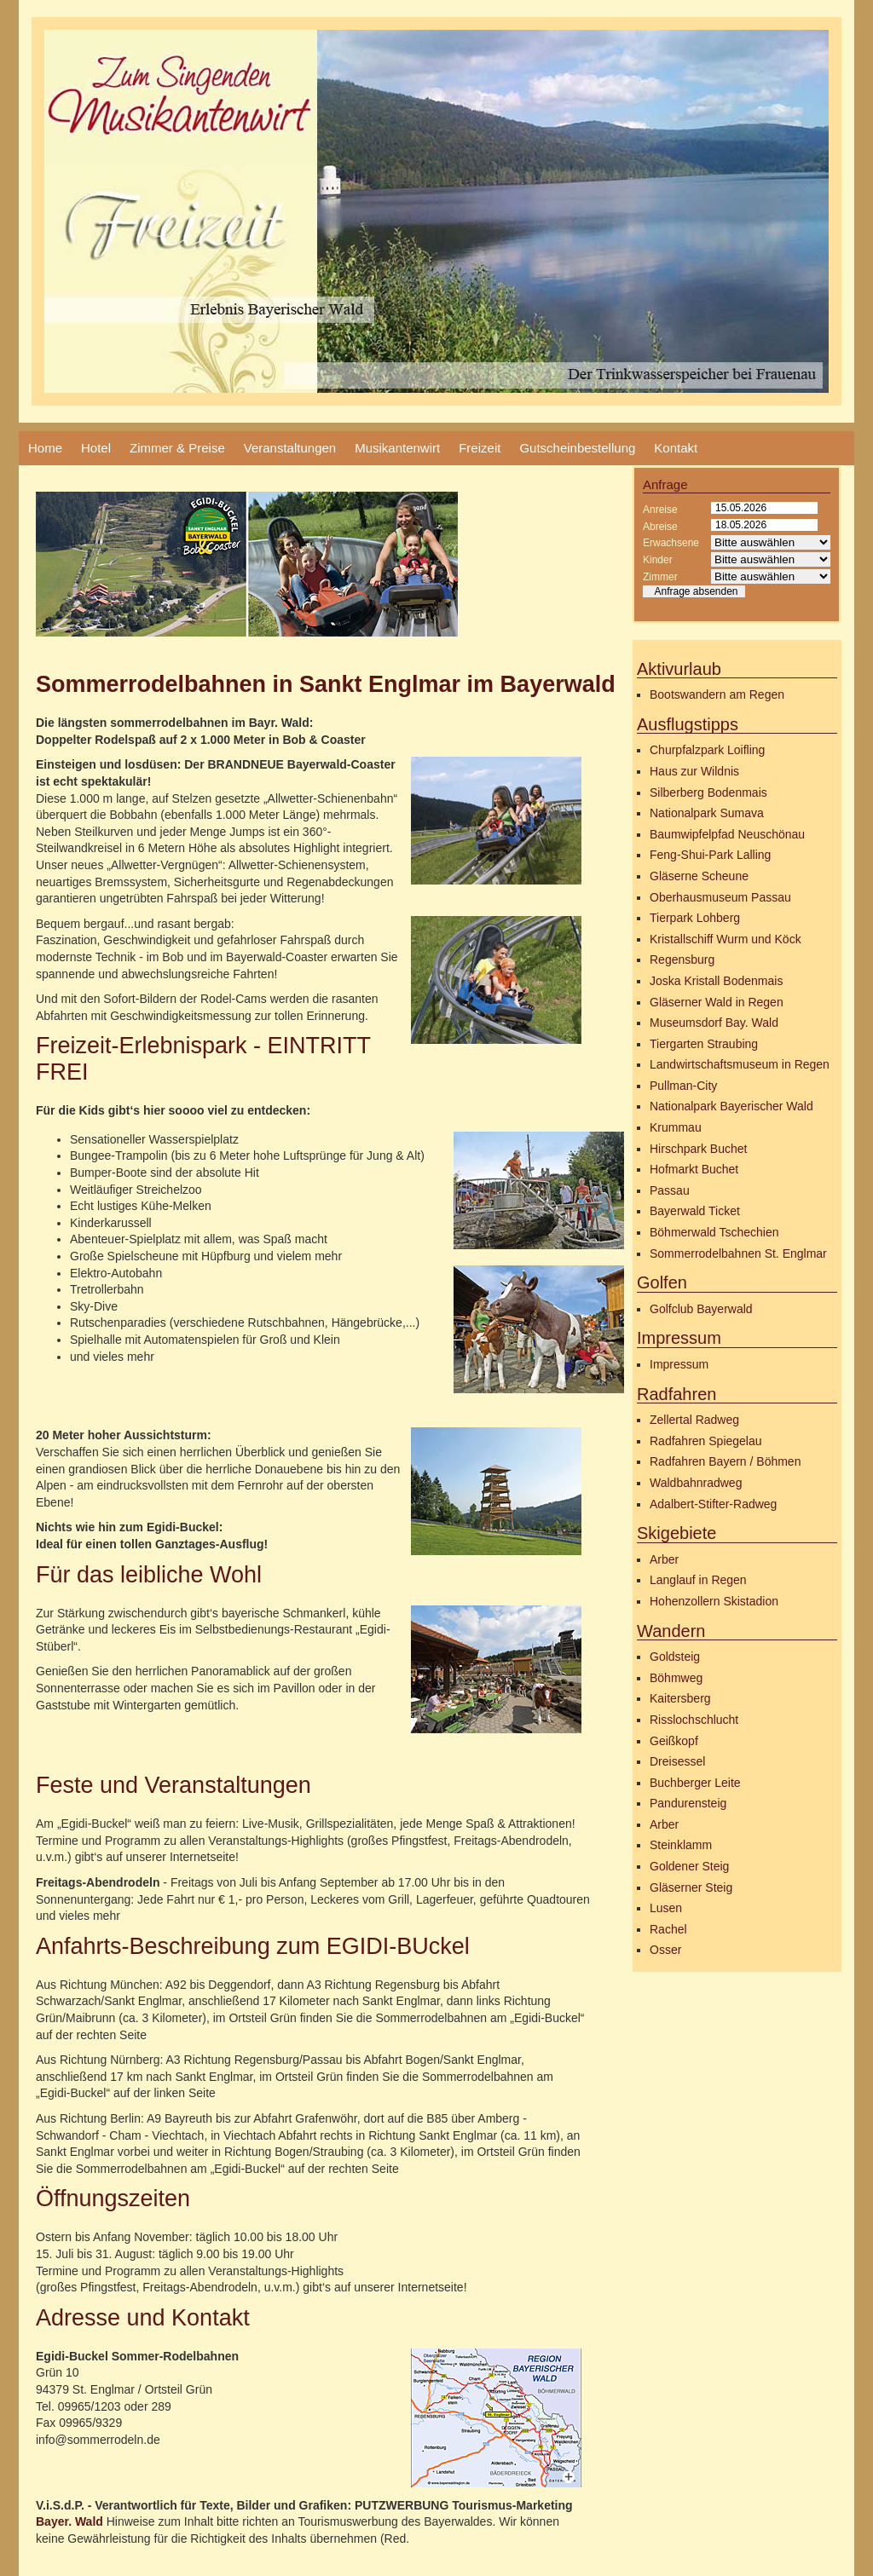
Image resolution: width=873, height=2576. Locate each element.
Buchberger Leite (695, 1782)
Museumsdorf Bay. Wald (714, 1022)
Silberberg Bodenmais (708, 792)
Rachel (668, 1929)
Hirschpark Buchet (698, 1148)
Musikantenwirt (397, 448)
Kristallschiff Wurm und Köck (725, 939)
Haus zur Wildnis (694, 771)
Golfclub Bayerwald (701, 1309)
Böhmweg (676, 1678)
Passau (670, 1190)
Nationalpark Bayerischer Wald (731, 1106)
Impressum (679, 1364)
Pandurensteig (688, 1803)
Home (45, 448)
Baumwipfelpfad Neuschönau (727, 834)
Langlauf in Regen (698, 1580)
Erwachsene (671, 543)
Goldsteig (675, 1656)
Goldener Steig (689, 1866)
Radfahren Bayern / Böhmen (725, 1461)
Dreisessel (677, 1761)
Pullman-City (683, 1085)
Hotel (96, 448)
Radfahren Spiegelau (706, 1441)
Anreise (660, 510)
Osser (665, 1949)
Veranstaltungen (290, 448)
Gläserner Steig (691, 1887)
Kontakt (675, 448)
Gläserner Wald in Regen (716, 1002)
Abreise (660, 527)
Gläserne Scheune (699, 876)
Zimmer (660, 577)
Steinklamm (681, 1845)
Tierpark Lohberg (695, 918)
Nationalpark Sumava (707, 813)
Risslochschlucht (694, 1719)
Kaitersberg (680, 1698)
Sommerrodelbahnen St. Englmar (738, 1253)
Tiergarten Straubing (704, 1044)
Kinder (658, 560)
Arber (664, 1559)
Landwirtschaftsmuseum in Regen (740, 1064)
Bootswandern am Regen (717, 694)
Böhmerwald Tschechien (714, 1232)
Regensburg (682, 959)
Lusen (666, 1908)
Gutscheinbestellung (577, 448)
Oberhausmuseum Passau (720, 897)
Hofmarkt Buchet (694, 1169)
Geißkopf (674, 1741)
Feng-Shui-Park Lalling (710, 855)
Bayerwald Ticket (695, 1211)
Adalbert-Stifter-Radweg (713, 1504)
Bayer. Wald (69, 2521)
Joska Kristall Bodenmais (716, 981)
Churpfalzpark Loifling (707, 750)
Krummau (676, 1127)
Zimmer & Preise (177, 448)
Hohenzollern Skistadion (714, 1601)
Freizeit (479, 448)
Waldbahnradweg (696, 1483)
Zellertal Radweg (694, 1419)
